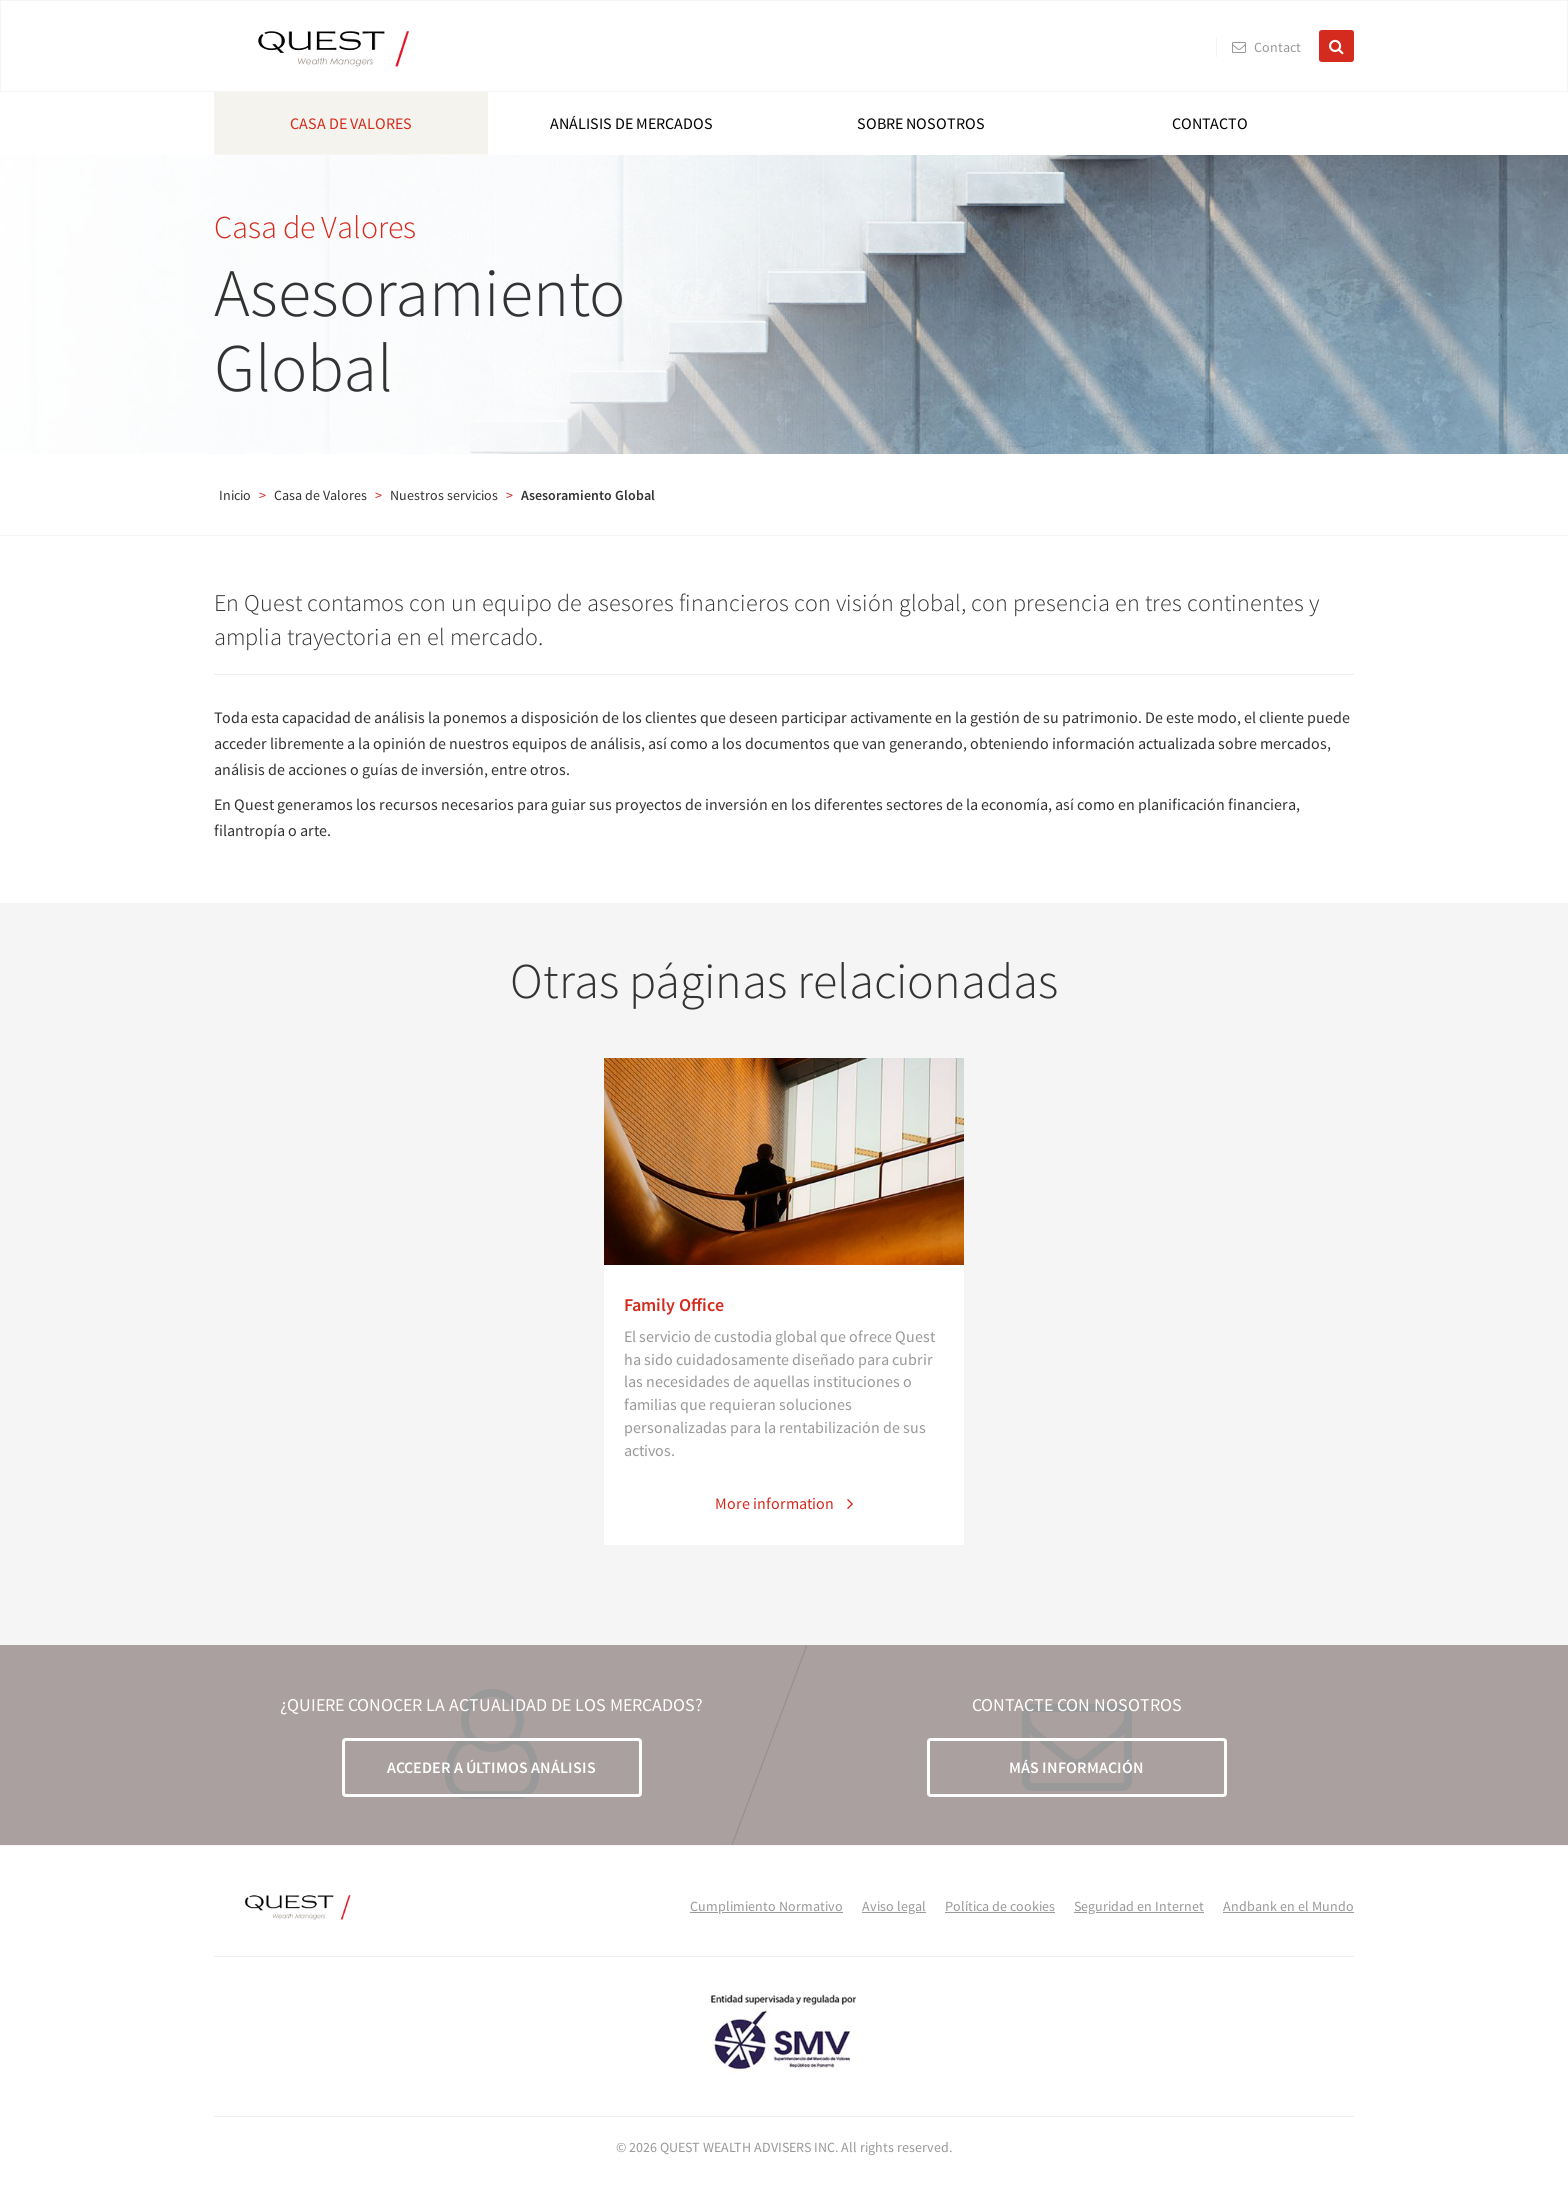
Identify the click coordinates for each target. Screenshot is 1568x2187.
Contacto (1210, 123)
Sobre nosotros (921, 123)
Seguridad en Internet (1139, 1906)
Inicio (235, 495)
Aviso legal (894, 1906)
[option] (784, 1301)
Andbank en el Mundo (1288, 1906)
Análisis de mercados (631, 123)
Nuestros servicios (444, 495)
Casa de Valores (351, 123)
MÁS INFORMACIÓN (1076, 1767)
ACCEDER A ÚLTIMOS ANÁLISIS (491, 1767)
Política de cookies (1000, 1906)
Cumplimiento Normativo (766, 1906)
